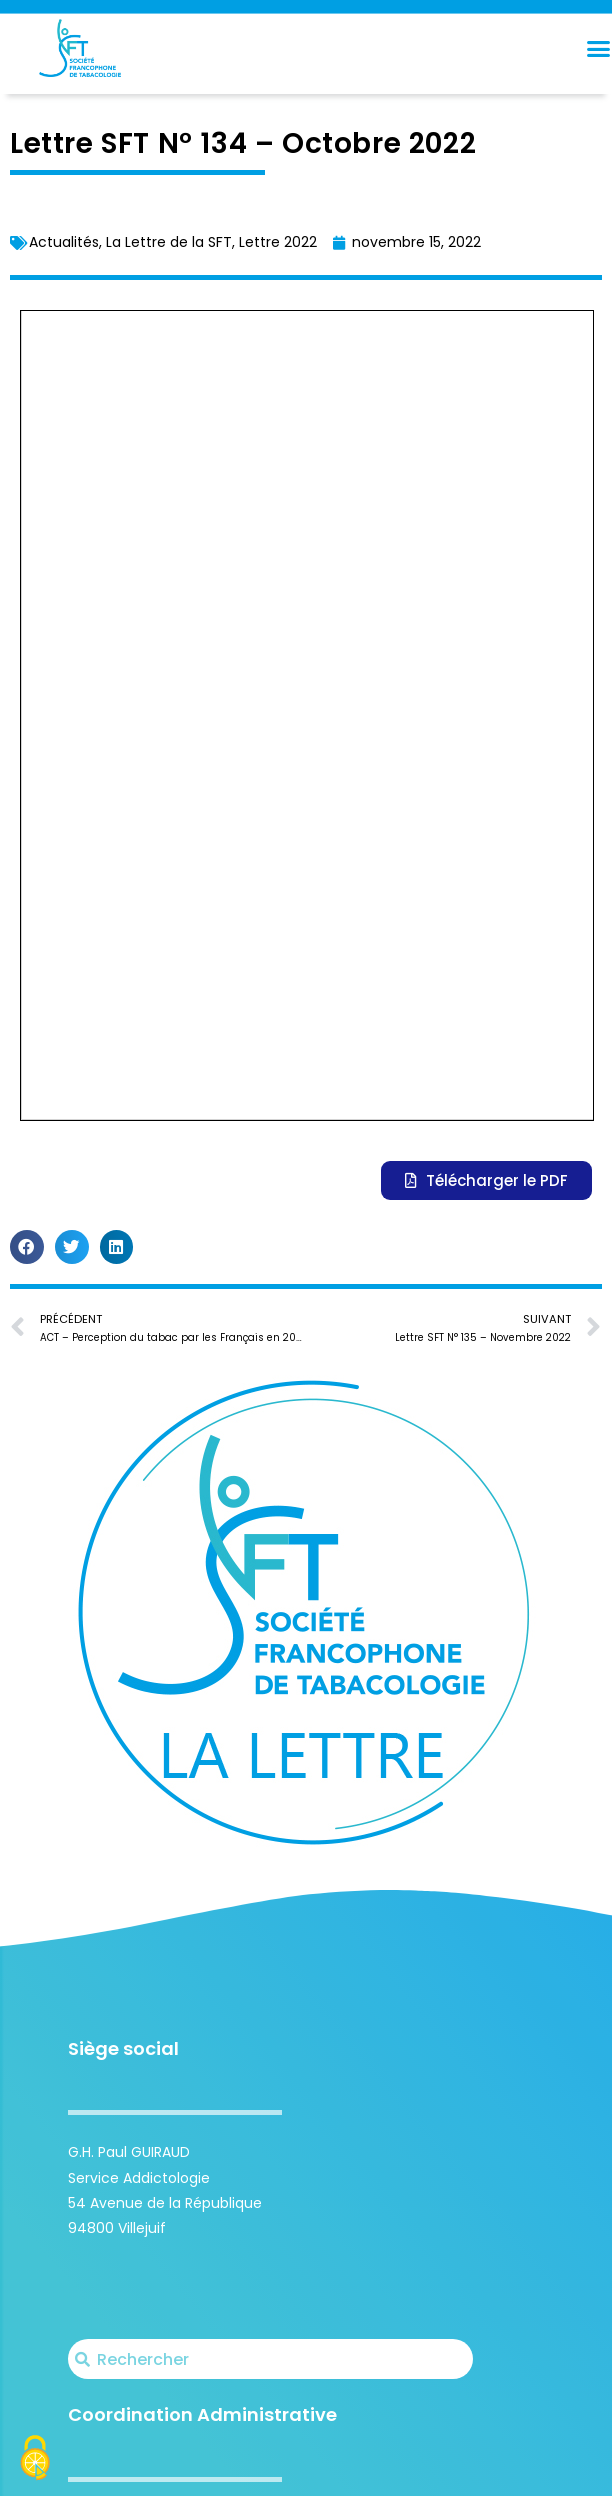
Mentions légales (552, 2469)
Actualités (64, 242)
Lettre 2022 (278, 242)
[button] (27, 462)
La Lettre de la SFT (169, 242)
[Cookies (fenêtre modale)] (35, 2460)
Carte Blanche (454, 2469)
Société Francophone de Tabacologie (211, 2469)
